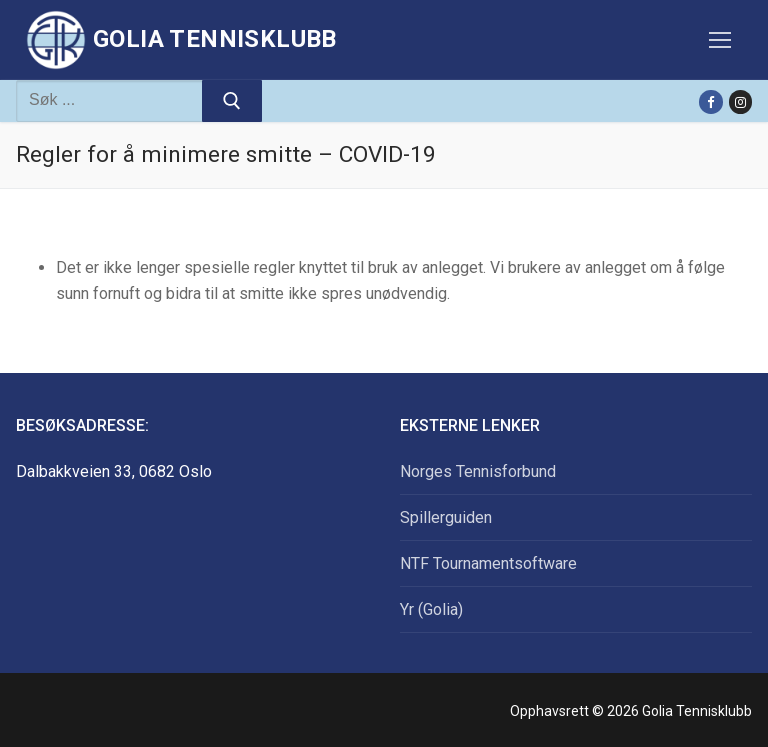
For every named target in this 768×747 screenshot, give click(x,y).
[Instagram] (740, 101)
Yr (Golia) (431, 609)
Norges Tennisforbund (478, 471)
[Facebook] (710, 101)
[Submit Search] (232, 101)
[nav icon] (720, 40)
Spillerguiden (446, 517)
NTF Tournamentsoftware (488, 563)
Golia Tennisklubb (215, 39)
